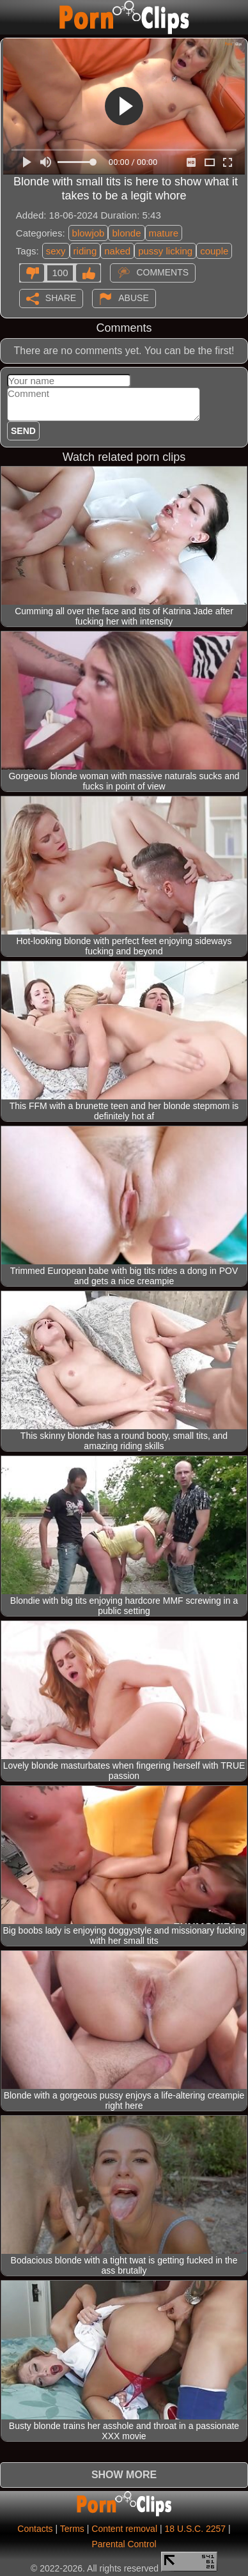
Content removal (124, 2529)
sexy (56, 250)
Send (23, 431)
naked (117, 250)
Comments (162, 272)
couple (214, 250)
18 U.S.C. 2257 (195, 2529)
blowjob (88, 233)
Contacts (34, 2529)
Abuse (133, 298)
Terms (72, 2529)
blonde (126, 233)
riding (85, 250)
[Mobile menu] (11, 17)
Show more (124, 2474)
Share (60, 298)
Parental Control (123, 2544)
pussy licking (165, 250)
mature (164, 233)
